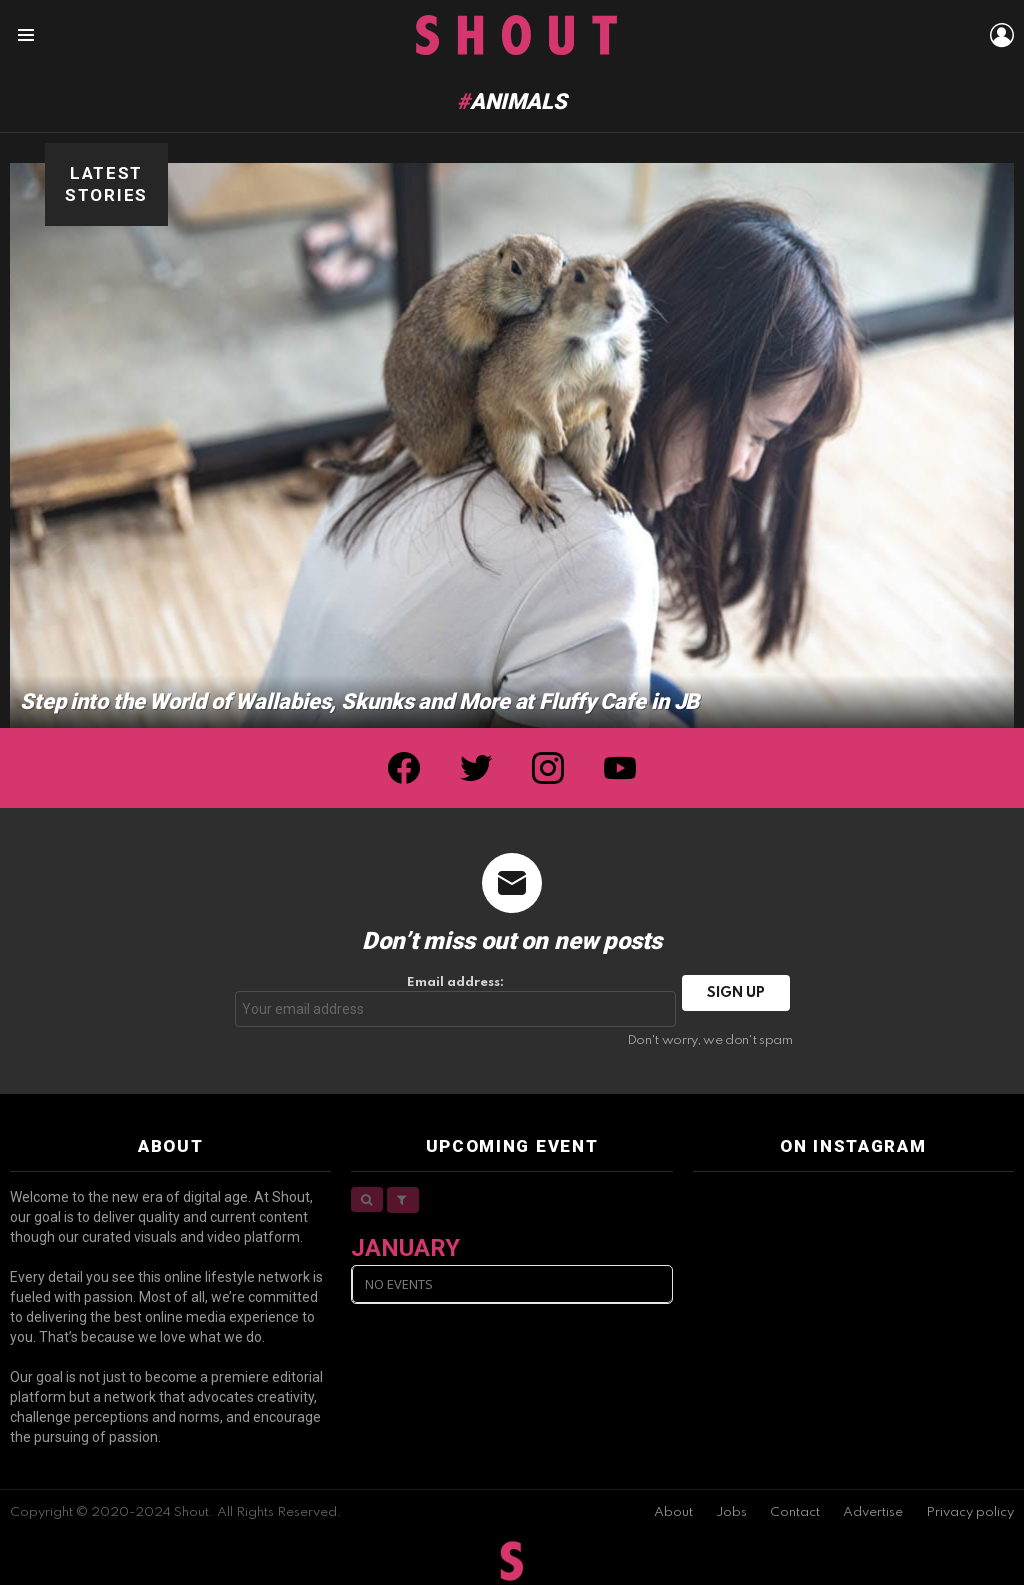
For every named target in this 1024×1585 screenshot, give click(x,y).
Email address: (456, 1001)
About (673, 1512)
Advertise (873, 1512)
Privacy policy (970, 1512)
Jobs (731, 1512)
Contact (795, 1512)
